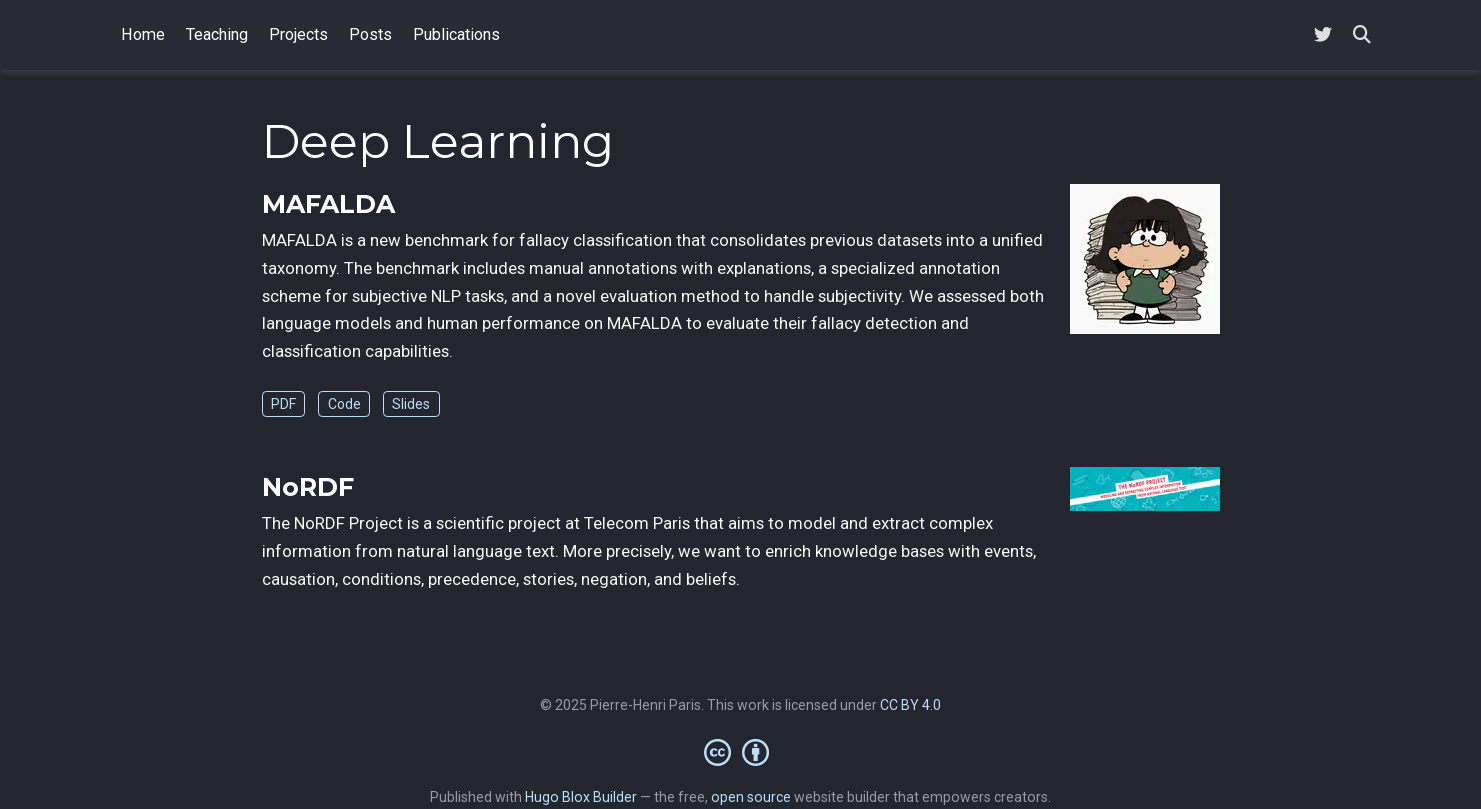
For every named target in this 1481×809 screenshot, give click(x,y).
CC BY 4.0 (910, 705)
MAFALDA (328, 204)
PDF (283, 404)
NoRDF (308, 487)
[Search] (1362, 35)
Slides (411, 404)
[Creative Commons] (740, 752)
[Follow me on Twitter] (1323, 35)
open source (751, 797)
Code (344, 404)
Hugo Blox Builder (581, 797)
